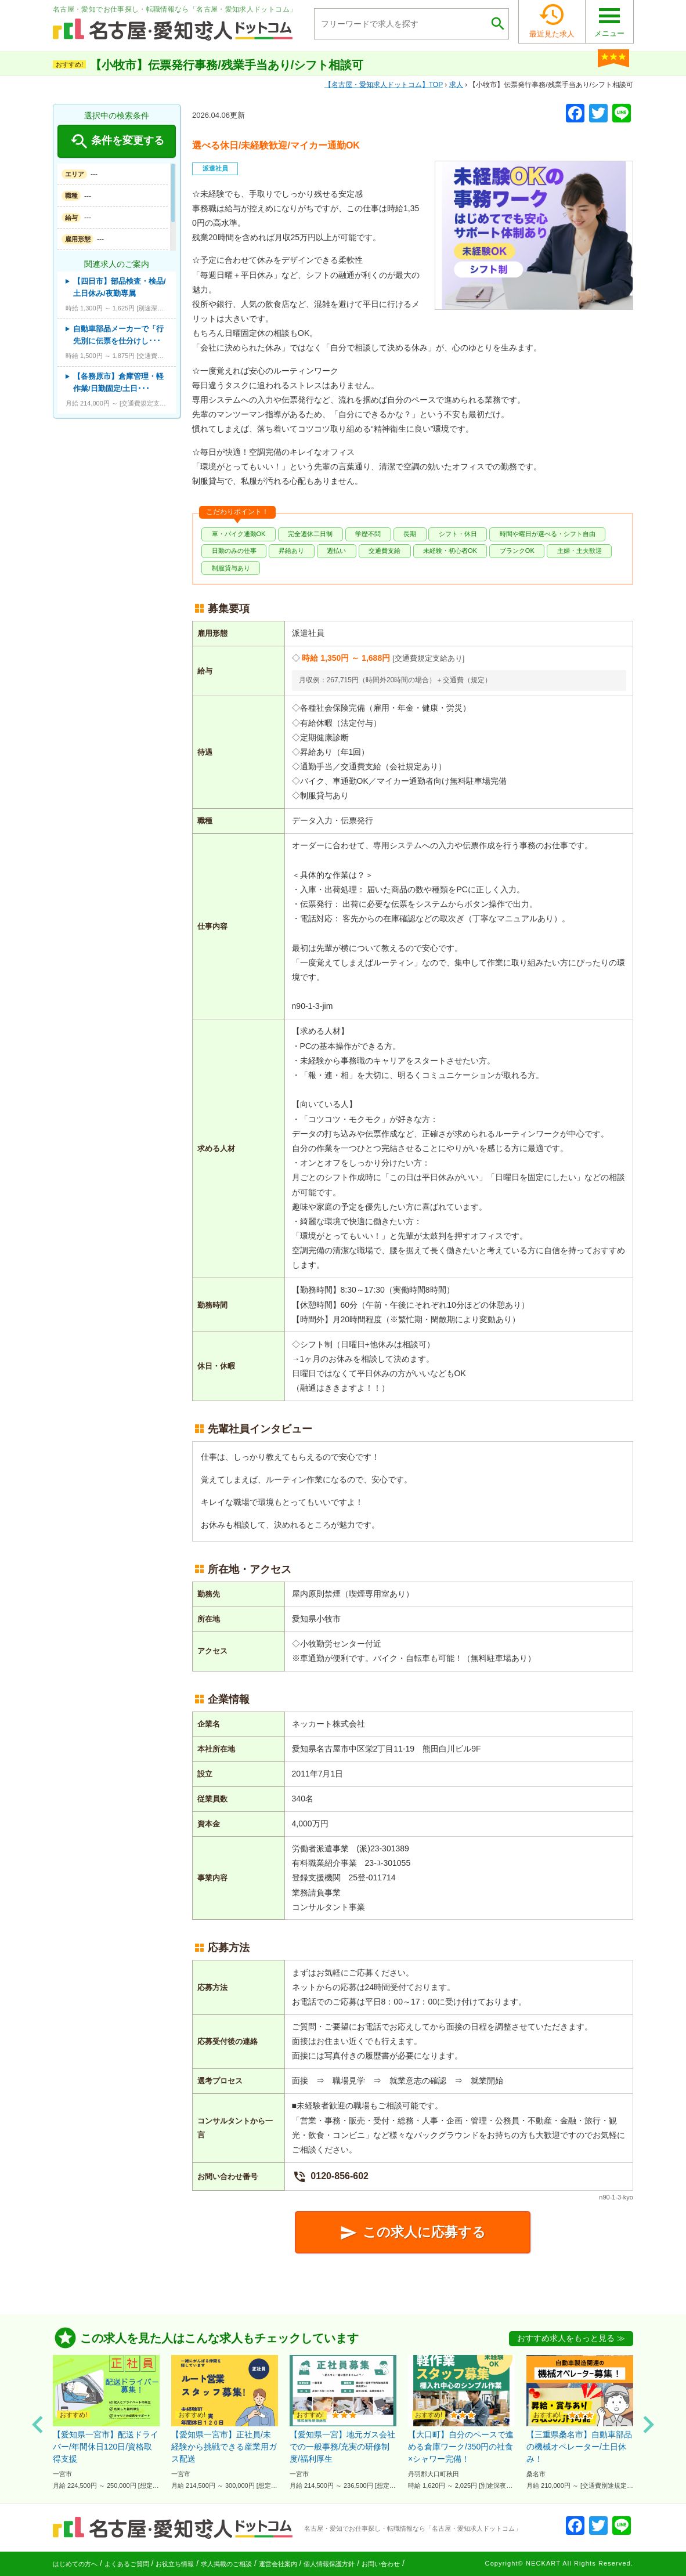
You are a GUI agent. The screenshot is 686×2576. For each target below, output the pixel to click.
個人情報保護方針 (329, 2563)
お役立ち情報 (175, 2563)
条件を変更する (116, 141)
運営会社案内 (278, 2563)
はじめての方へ (75, 2563)
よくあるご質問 (126, 2563)
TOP (383, 85)
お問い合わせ (381, 2563)
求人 (456, 85)
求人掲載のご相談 (226, 2563)
